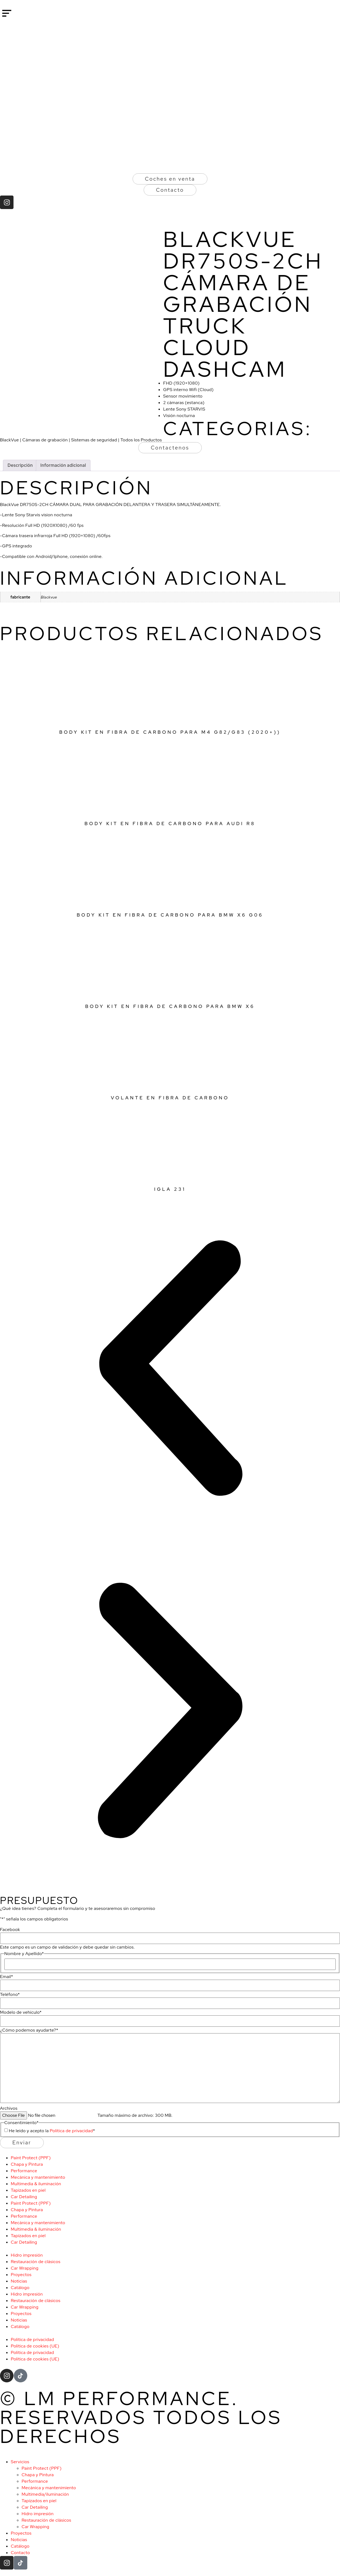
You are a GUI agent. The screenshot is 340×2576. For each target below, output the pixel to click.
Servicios (20, 2462)
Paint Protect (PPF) (31, 2158)
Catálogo (20, 2287)
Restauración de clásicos (35, 2261)
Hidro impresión (27, 2255)
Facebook (10, 1929)
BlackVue (9, 440)
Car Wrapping (24, 2268)
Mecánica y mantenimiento (38, 2177)
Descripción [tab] (20, 465)
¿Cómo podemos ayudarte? (29, 2030)
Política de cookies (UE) (35, 2346)
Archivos (9, 2108)
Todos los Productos (141, 440)
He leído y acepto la (52, 2131)
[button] (170, 1369)
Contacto (20, 2552)
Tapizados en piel (28, 2190)
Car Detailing (24, 2197)
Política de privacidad (71, 2131)
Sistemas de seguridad (94, 440)
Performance (24, 2171)
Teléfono (10, 1994)
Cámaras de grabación (45, 440)
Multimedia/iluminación (45, 2494)
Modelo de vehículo (21, 2012)
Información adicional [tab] (63, 465)
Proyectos (21, 2274)
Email (6, 1977)
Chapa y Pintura (27, 2164)
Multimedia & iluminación (36, 2184)
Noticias (19, 2281)
